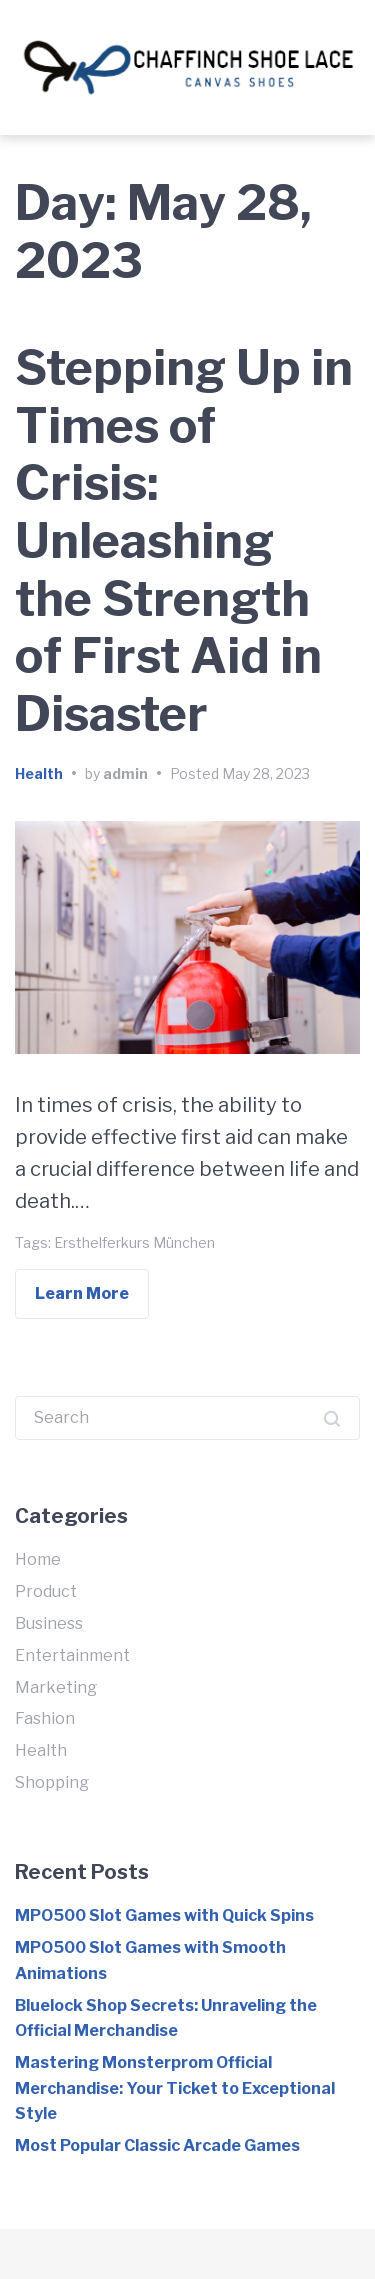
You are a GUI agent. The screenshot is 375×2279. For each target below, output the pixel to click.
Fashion (45, 1718)
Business (49, 1623)
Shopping (52, 1782)
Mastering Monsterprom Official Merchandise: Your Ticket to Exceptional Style (175, 2088)
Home (38, 1559)
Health (39, 773)
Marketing (56, 1687)
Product (46, 1591)
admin (125, 773)
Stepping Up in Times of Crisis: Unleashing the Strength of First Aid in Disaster (184, 541)
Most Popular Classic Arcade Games (157, 2145)
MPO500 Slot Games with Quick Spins (164, 1915)
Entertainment (72, 1655)
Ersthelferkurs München (134, 1242)
